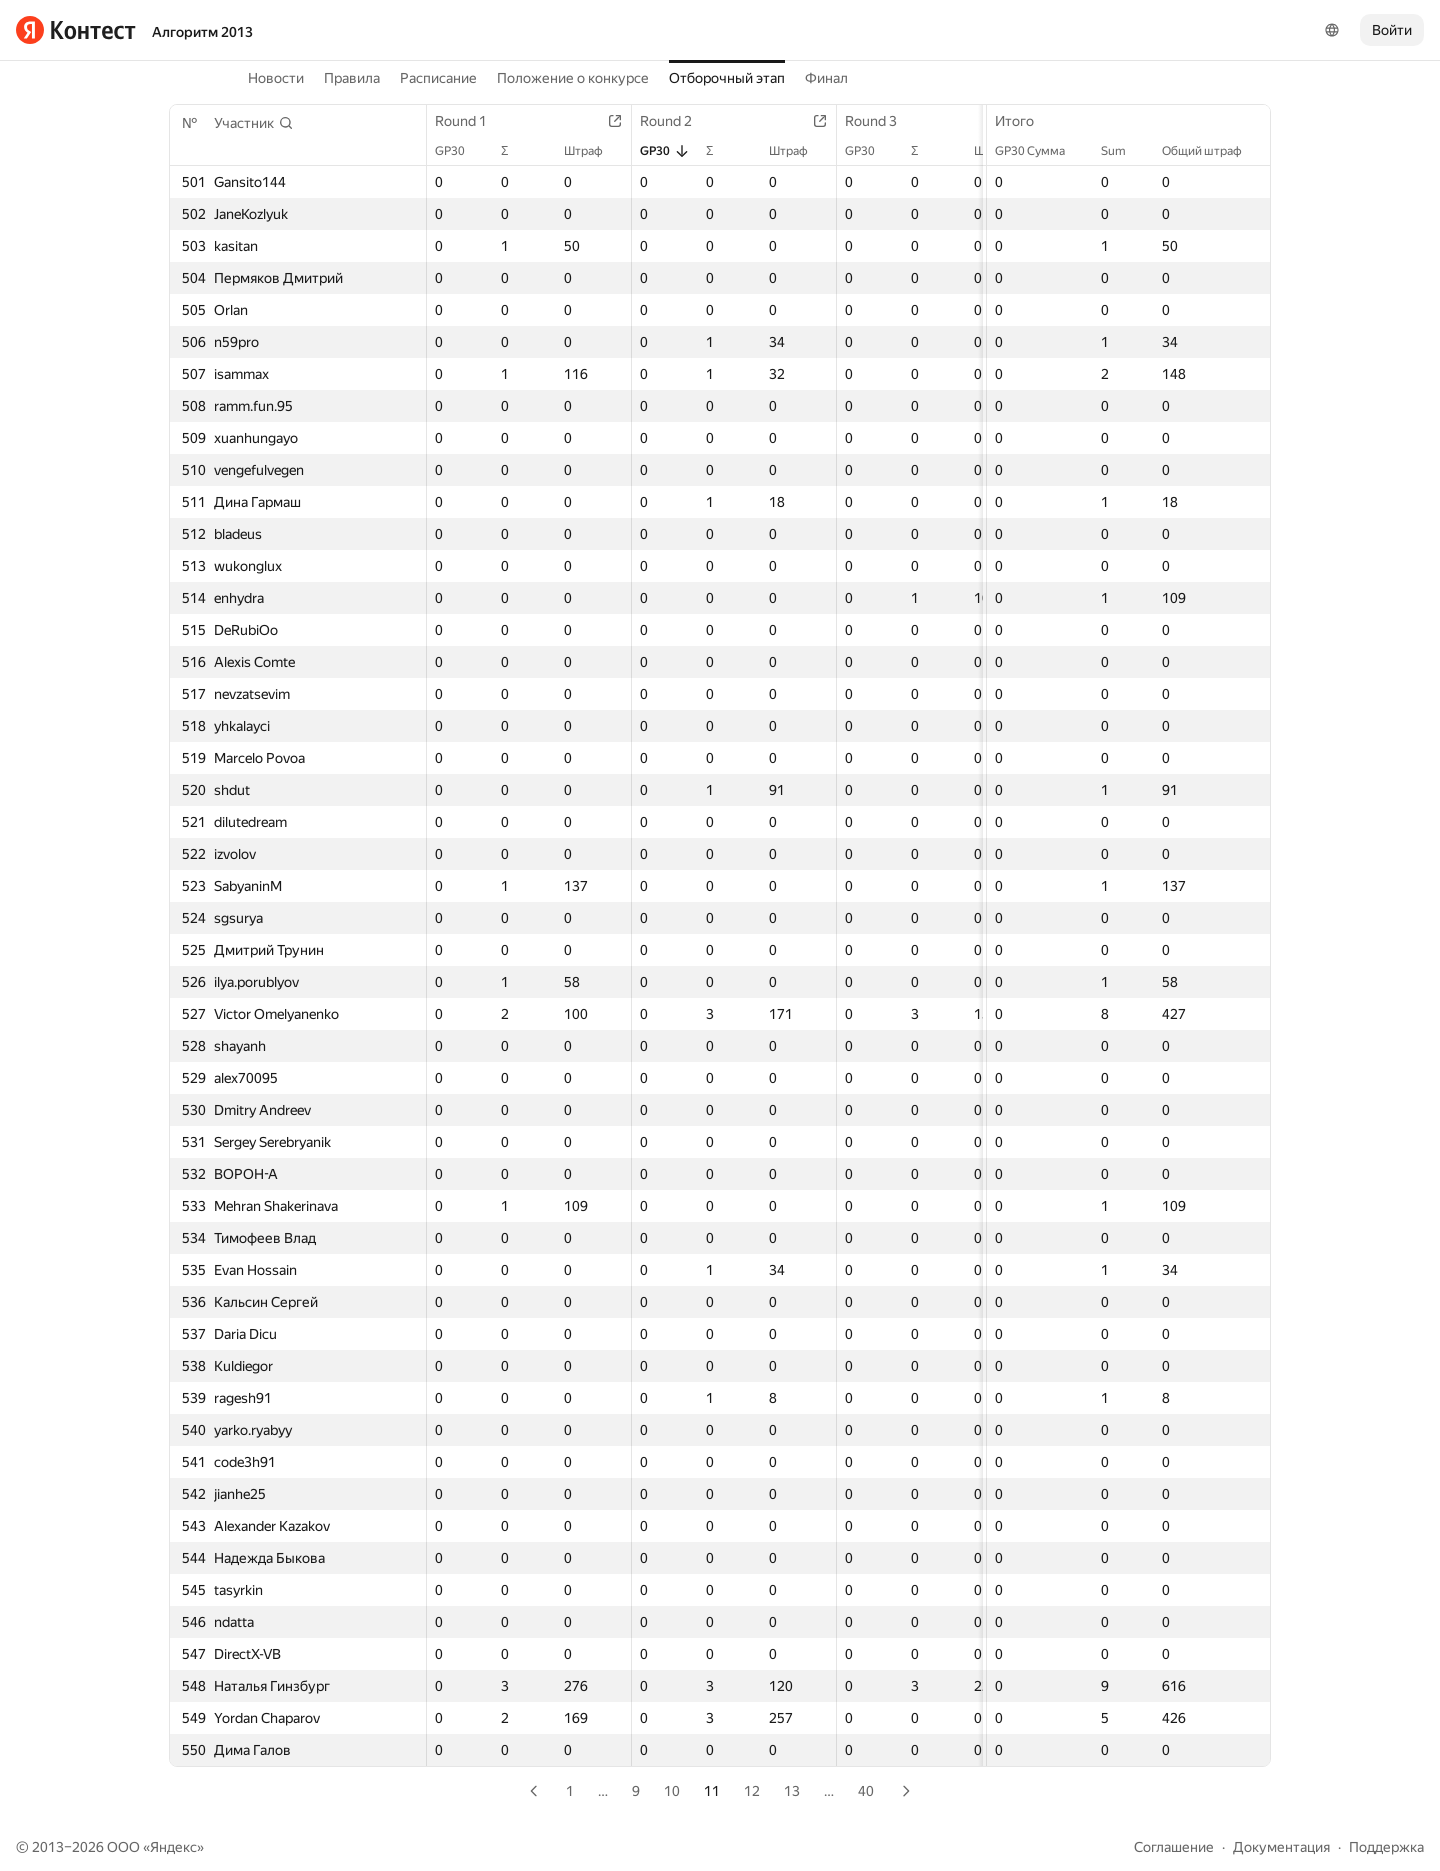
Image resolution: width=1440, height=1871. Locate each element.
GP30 (460, 151)
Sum (1123, 151)
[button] (254, 123)
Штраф (593, 151)
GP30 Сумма (1040, 151)
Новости (276, 78)
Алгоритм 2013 (202, 32)
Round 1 (471, 121)
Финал (826, 78)
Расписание (438, 78)
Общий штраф (1212, 151)
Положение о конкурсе (573, 78)
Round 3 (881, 121)
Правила (352, 78)
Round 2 (676, 121)
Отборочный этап (727, 78)
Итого (1024, 121)
